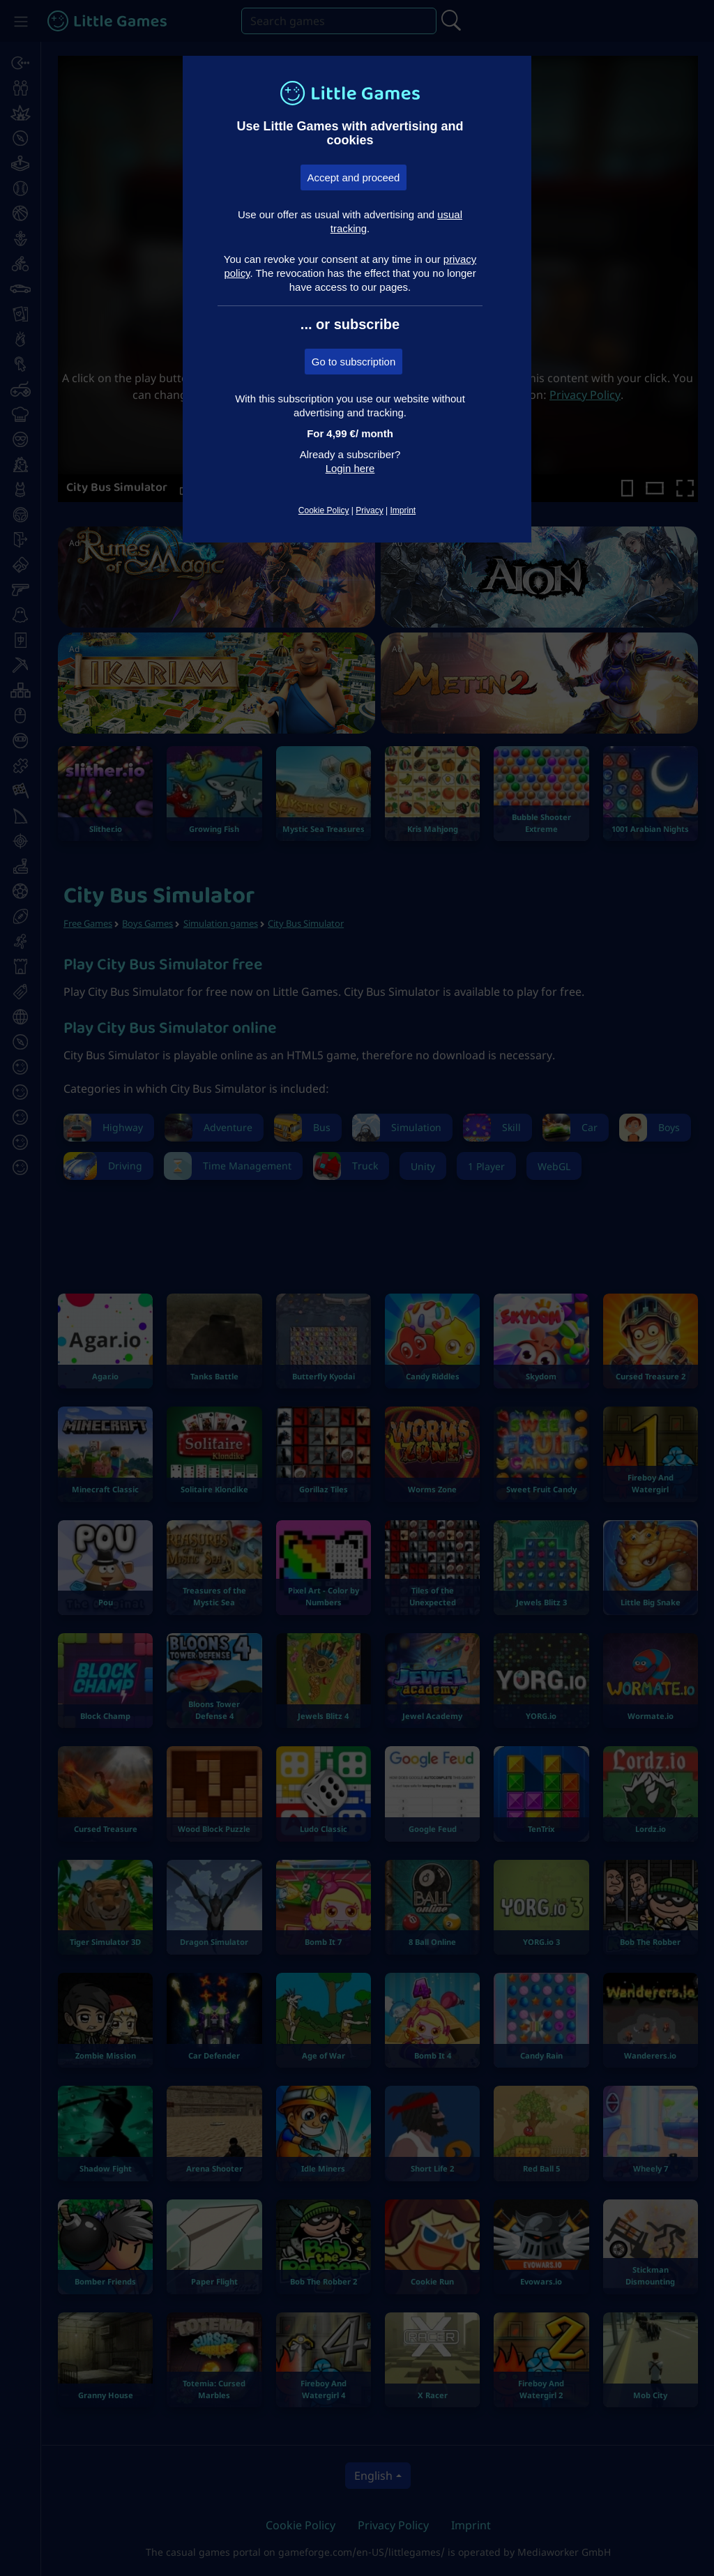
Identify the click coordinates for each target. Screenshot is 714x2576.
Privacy (369, 510)
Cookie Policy (323, 510)
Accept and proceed (353, 177)
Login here (350, 468)
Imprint (403, 510)
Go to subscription (353, 362)
